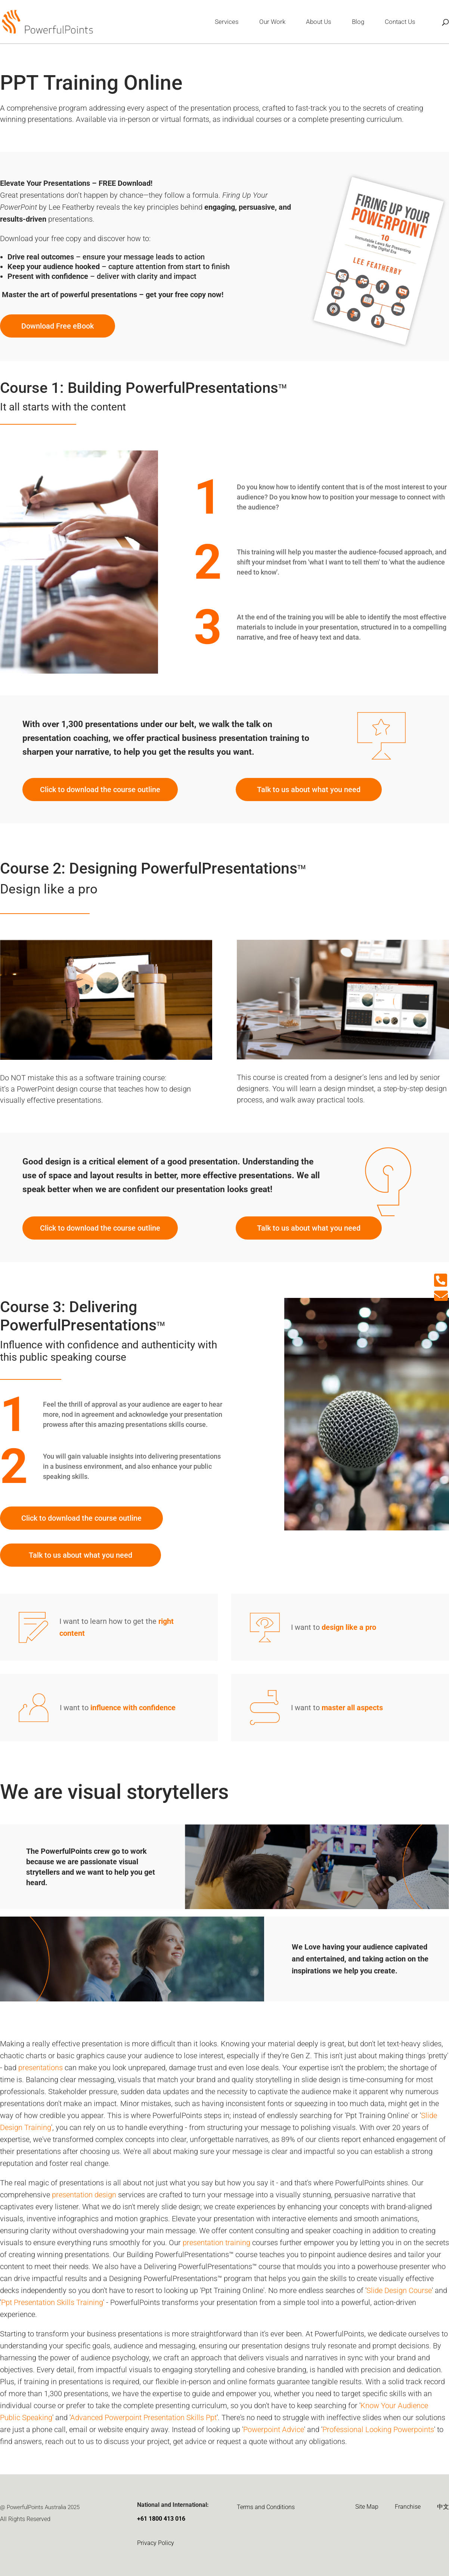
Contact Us (400, 22)
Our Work (272, 22)
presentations (40, 2067)
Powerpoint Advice (273, 2429)
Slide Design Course (399, 2290)
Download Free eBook (57, 325)
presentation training (216, 2242)
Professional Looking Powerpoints (378, 2429)
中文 (443, 2506)
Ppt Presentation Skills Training (52, 2302)
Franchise (408, 2506)
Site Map (366, 2506)
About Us (318, 22)
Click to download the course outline (100, 789)
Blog (358, 22)
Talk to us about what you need (308, 789)
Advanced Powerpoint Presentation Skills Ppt (143, 2417)
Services (227, 22)
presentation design (84, 2194)
